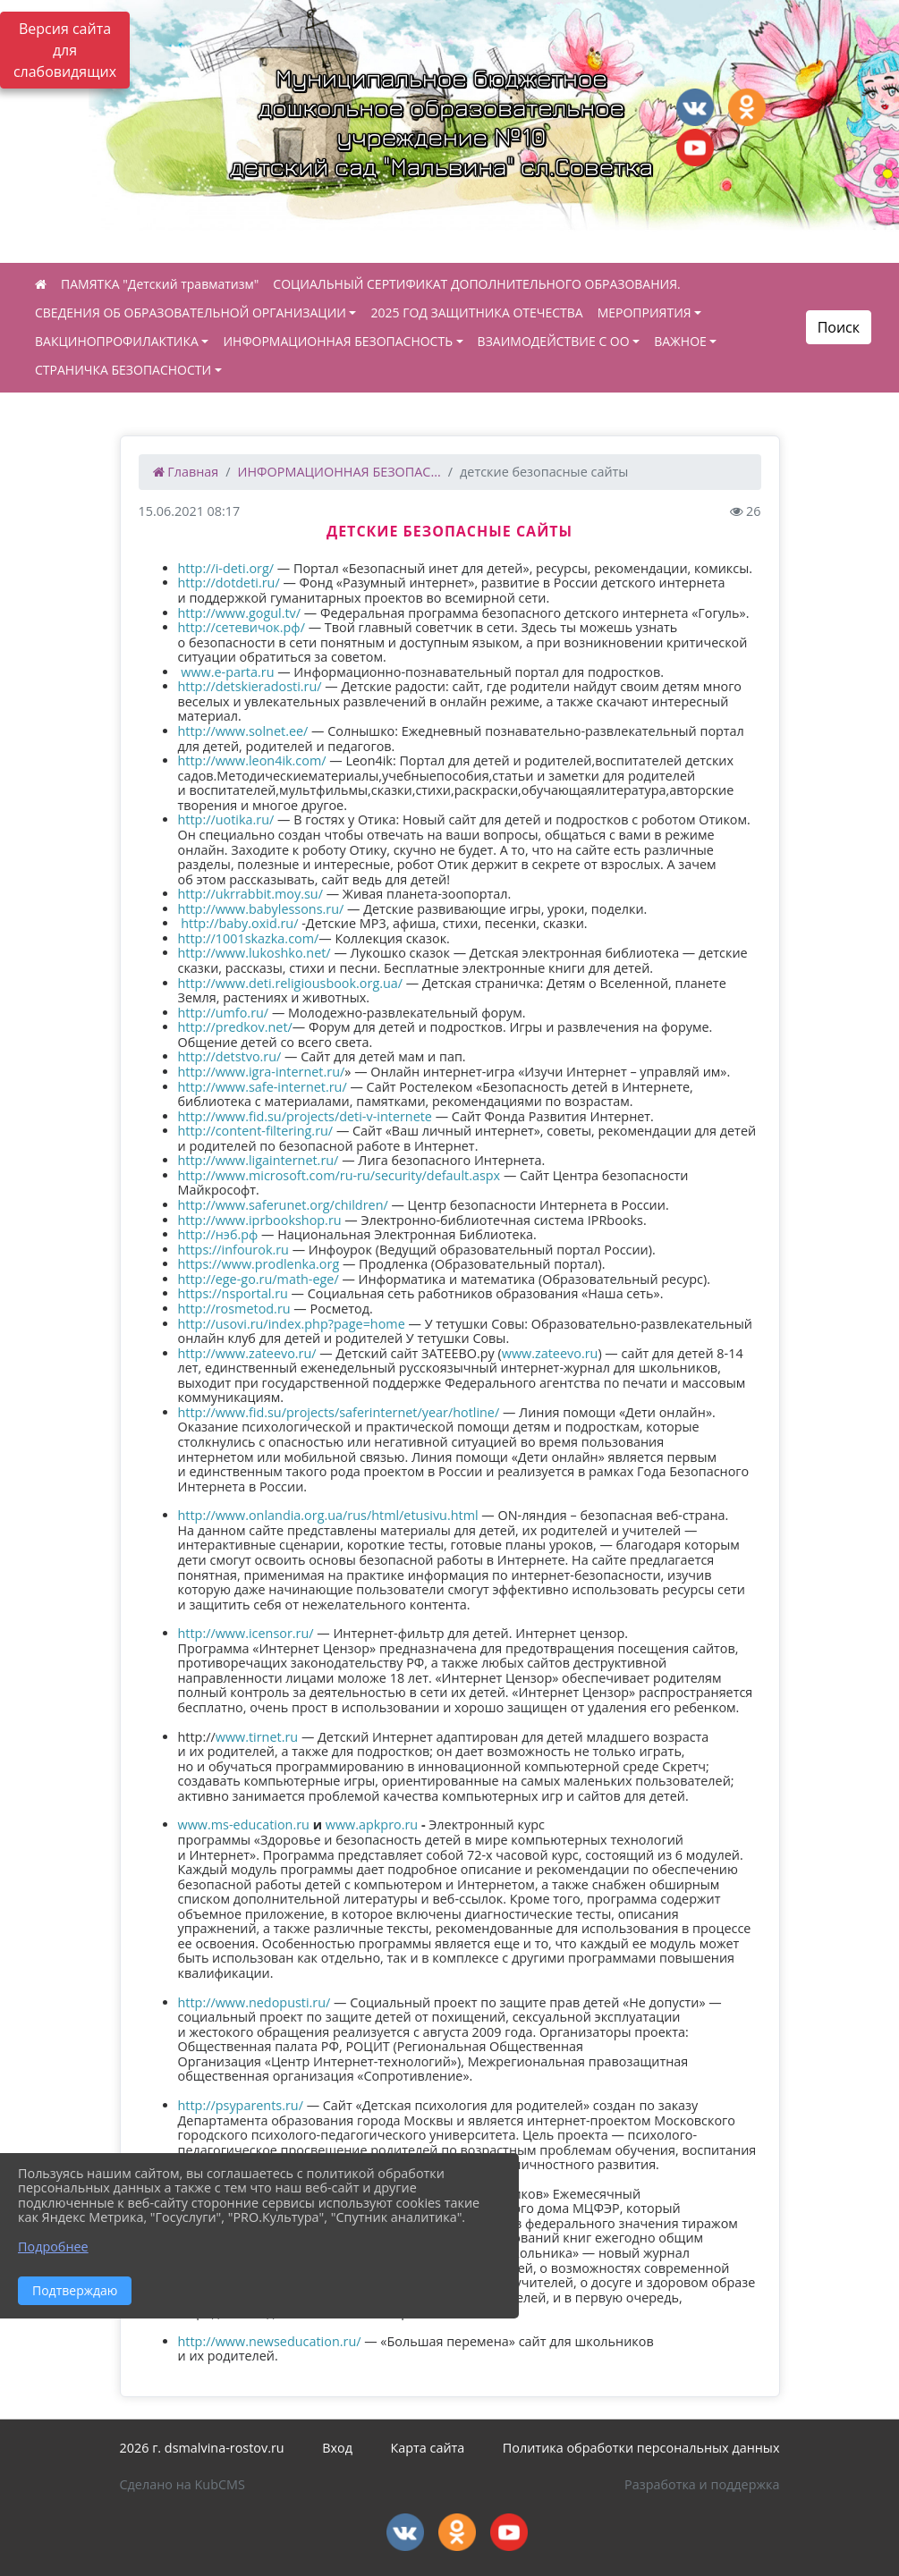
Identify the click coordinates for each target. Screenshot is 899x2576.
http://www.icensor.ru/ (246, 1633)
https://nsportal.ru (233, 1293)
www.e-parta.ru (226, 671)
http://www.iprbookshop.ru (260, 1220)
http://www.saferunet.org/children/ (283, 1204)
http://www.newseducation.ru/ (269, 2341)
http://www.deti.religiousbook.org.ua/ (290, 983)
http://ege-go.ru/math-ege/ (258, 1279)
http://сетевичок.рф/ (241, 627)
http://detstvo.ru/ (230, 1056)
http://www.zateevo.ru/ (247, 1353)
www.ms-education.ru (244, 1824)
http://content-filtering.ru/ (256, 1130)
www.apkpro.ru (372, 1824)
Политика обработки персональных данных (641, 2447)
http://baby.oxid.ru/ (239, 923)
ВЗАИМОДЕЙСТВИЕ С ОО (554, 341)
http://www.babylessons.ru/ (261, 908)
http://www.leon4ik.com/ (252, 760)
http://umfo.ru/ (223, 1012)
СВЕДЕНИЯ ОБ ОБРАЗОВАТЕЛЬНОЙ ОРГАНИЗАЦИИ (190, 312)
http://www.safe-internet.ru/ (262, 1086)
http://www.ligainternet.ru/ (258, 1160)
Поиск (839, 327)
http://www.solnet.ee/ (243, 730)
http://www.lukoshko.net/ (254, 952)
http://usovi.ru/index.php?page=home (291, 1323)
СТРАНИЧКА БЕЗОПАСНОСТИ (123, 369)
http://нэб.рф (218, 1234)
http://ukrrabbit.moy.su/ (250, 893)
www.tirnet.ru (257, 1736)
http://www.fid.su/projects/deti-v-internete (305, 1116)
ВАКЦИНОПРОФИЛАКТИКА (117, 341)
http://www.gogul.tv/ (239, 612)
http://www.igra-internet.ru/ (261, 1071)
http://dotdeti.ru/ (229, 582)
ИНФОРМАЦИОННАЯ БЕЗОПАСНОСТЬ (338, 341)
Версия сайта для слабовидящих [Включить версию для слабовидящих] (64, 50)
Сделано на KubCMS (182, 2484)
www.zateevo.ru (550, 1353)
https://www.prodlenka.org (259, 1263)
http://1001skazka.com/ (248, 938)
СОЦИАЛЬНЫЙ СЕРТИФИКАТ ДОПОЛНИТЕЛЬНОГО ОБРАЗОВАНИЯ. (476, 283)
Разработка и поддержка (701, 2484)
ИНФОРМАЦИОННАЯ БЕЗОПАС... (339, 471)
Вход (337, 2447)
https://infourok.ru (233, 1249)
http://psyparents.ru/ (240, 2105)
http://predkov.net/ (235, 1026)
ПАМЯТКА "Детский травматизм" (160, 283)
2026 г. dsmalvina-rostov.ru (202, 2447)
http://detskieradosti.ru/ (250, 686)
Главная (186, 471)
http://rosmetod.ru (234, 1308)
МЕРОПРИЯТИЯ (644, 312)
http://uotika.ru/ (226, 819)
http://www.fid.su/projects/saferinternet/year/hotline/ (339, 1412)
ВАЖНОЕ (680, 341)
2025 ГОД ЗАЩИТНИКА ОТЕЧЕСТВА (476, 312)
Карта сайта (427, 2447)
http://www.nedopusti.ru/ (254, 2002)
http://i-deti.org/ (226, 568)
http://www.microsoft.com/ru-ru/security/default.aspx (339, 1175)
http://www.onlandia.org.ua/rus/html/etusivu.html (328, 1515)
